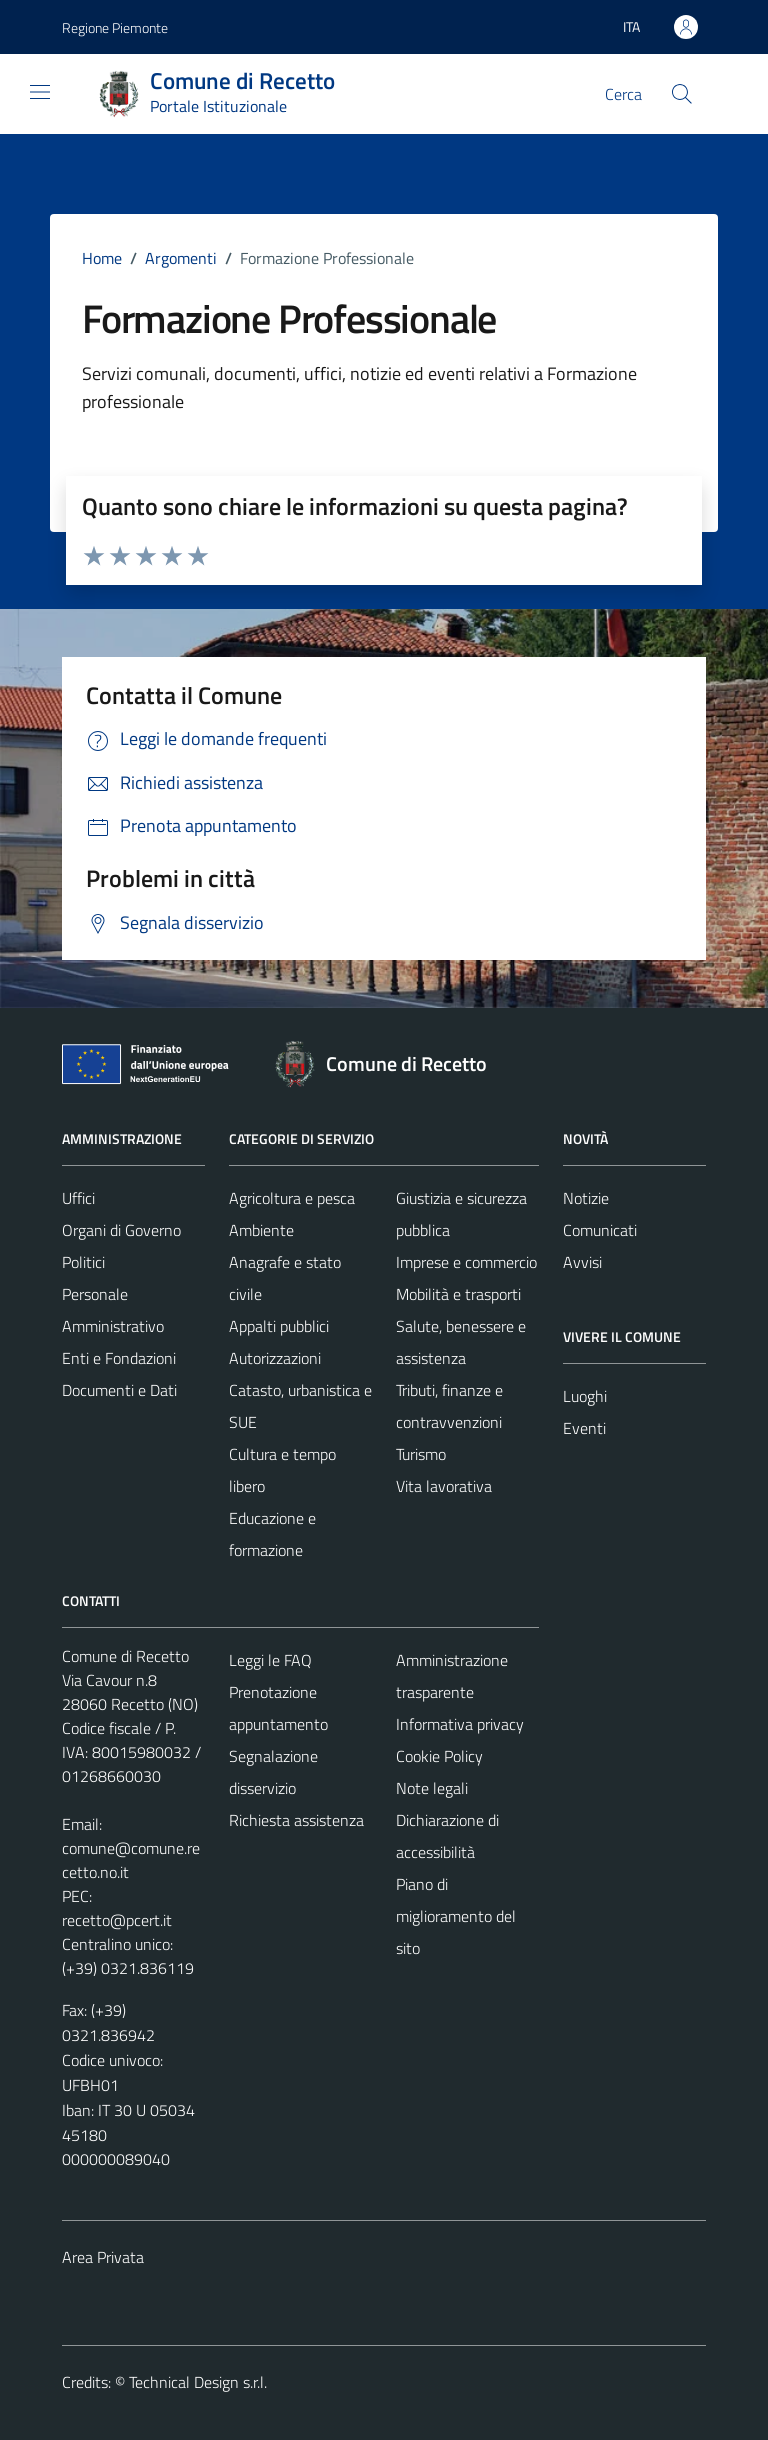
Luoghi (585, 1396)
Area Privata (103, 2257)
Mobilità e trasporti (458, 1294)
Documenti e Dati (119, 1390)
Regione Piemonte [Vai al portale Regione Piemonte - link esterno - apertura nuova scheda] (115, 27)
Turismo (421, 1454)
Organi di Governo (121, 1230)
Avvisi (582, 1262)
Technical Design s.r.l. (198, 2382)
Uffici (78, 1198)
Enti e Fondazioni (119, 1358)
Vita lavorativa (444, 1486)
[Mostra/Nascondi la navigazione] (40, 92)
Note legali (432, 1788)
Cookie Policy (439, 1756)
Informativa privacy (460, 1724)
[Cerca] (682, 94)
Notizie (586, 1198)
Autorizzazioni (275, 1358)
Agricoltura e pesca (292, 1198)
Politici (83, 1262)
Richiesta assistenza (296, 1820)
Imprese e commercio (466, 1262)
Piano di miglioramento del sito (456, 1916)
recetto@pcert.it (117, 1920)
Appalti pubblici (279, 1326)
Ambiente (261, 1230)
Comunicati (600, 1230)
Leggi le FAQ (270, 1660)
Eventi (584, 1428)
